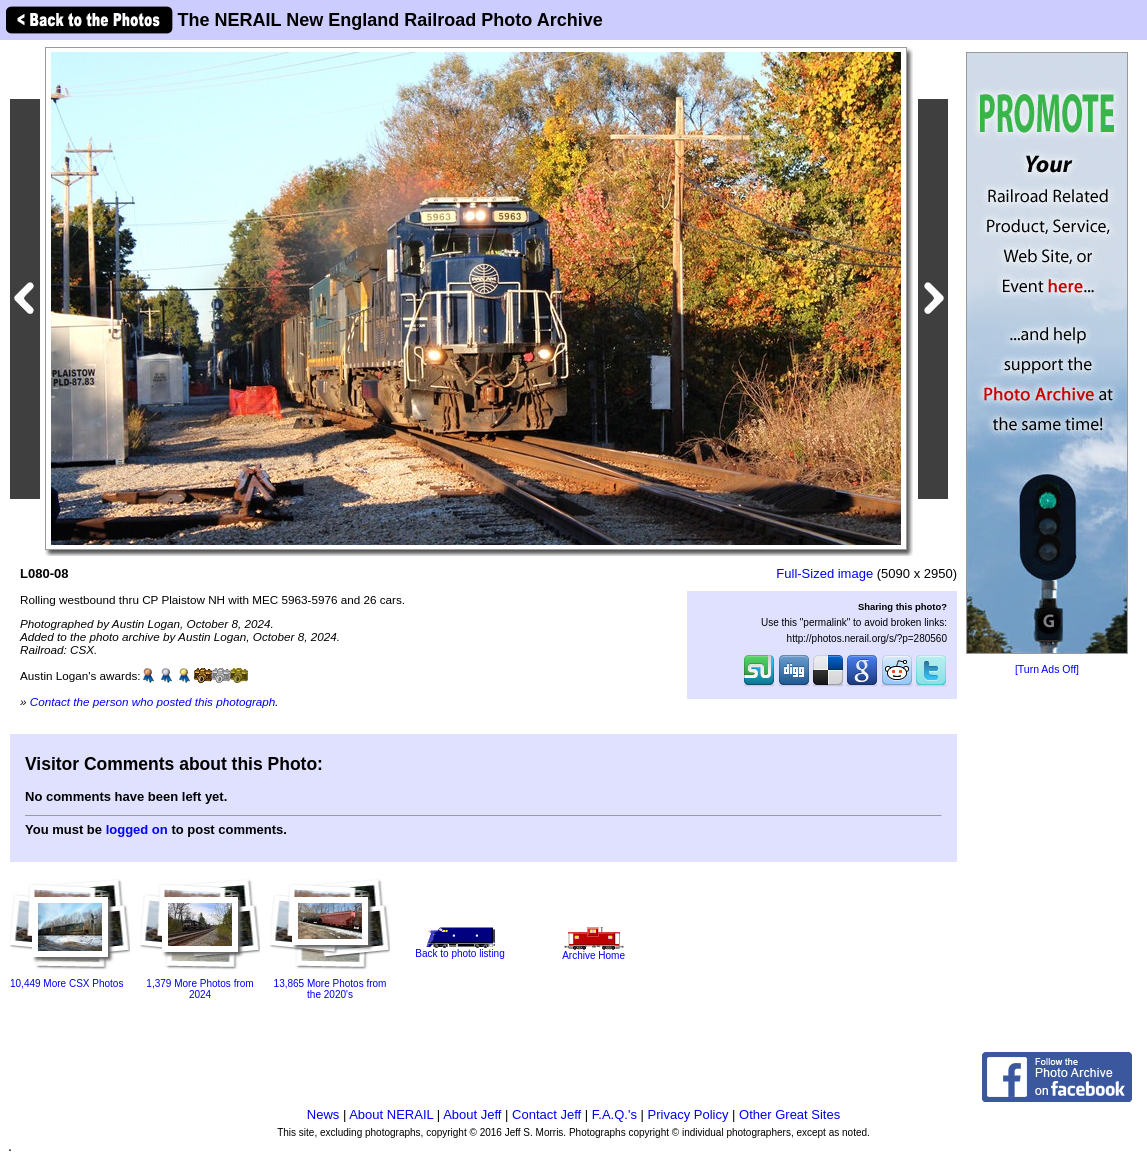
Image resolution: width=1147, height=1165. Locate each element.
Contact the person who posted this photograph (153, 701)
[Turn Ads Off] (1047, 669)
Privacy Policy (688, 1114)
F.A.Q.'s (614, 1114)
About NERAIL (391, 1114)
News (323, 1114)
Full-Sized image (824, 573)
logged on (137, 829)
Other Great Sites (789, 1114)
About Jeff (472, 1114)
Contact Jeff (546, 1114)
